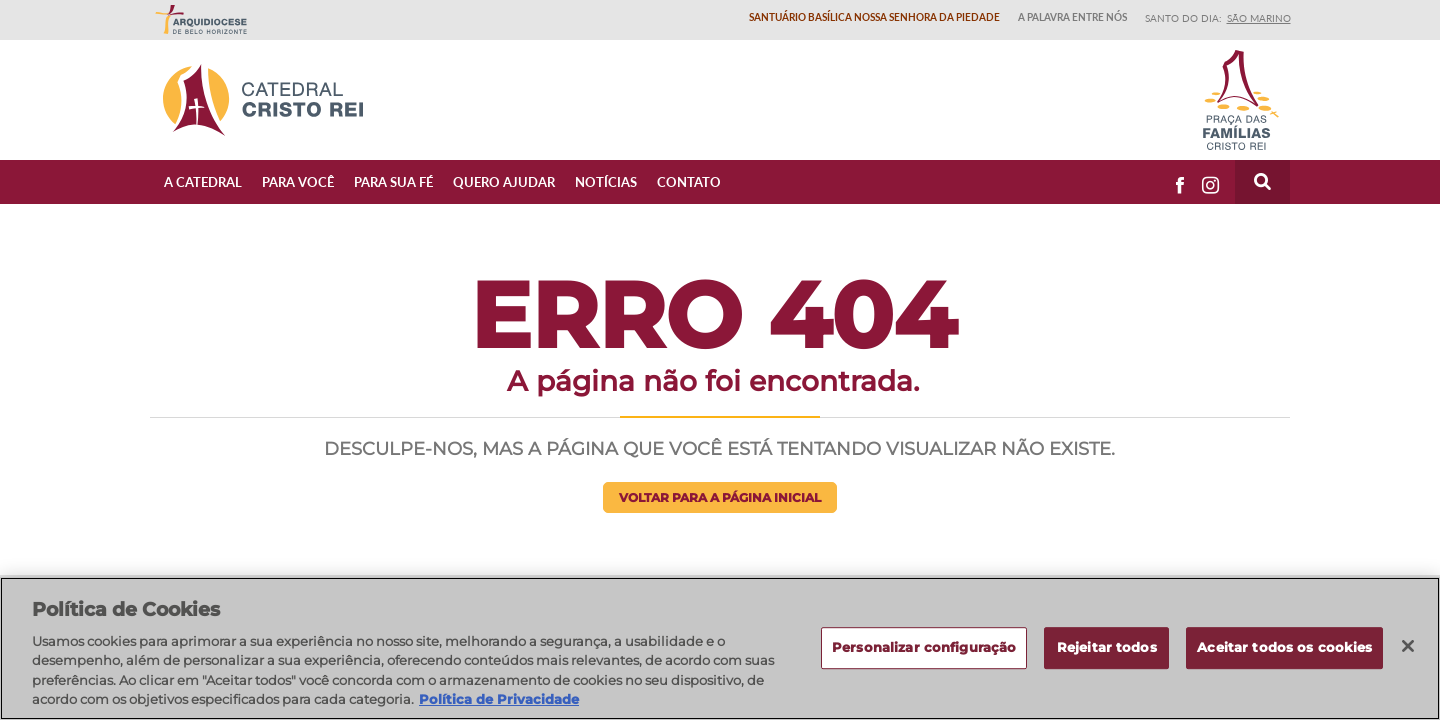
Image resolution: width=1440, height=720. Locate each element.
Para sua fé (393, 181)
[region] (720, 648)
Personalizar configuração (924, 648)
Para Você (298, 181)
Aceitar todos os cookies (1284, 648)
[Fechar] (1408, 646)
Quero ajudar (504, 181)
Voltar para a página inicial (720, 497)
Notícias (606, 181)
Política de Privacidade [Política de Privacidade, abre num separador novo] (499, 699)
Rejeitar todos (1107, 648)
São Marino (1259, 18)
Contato (689, 181)
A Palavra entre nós (1072, 17)
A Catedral (203, 181)
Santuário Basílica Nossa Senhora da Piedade (874, 17)
